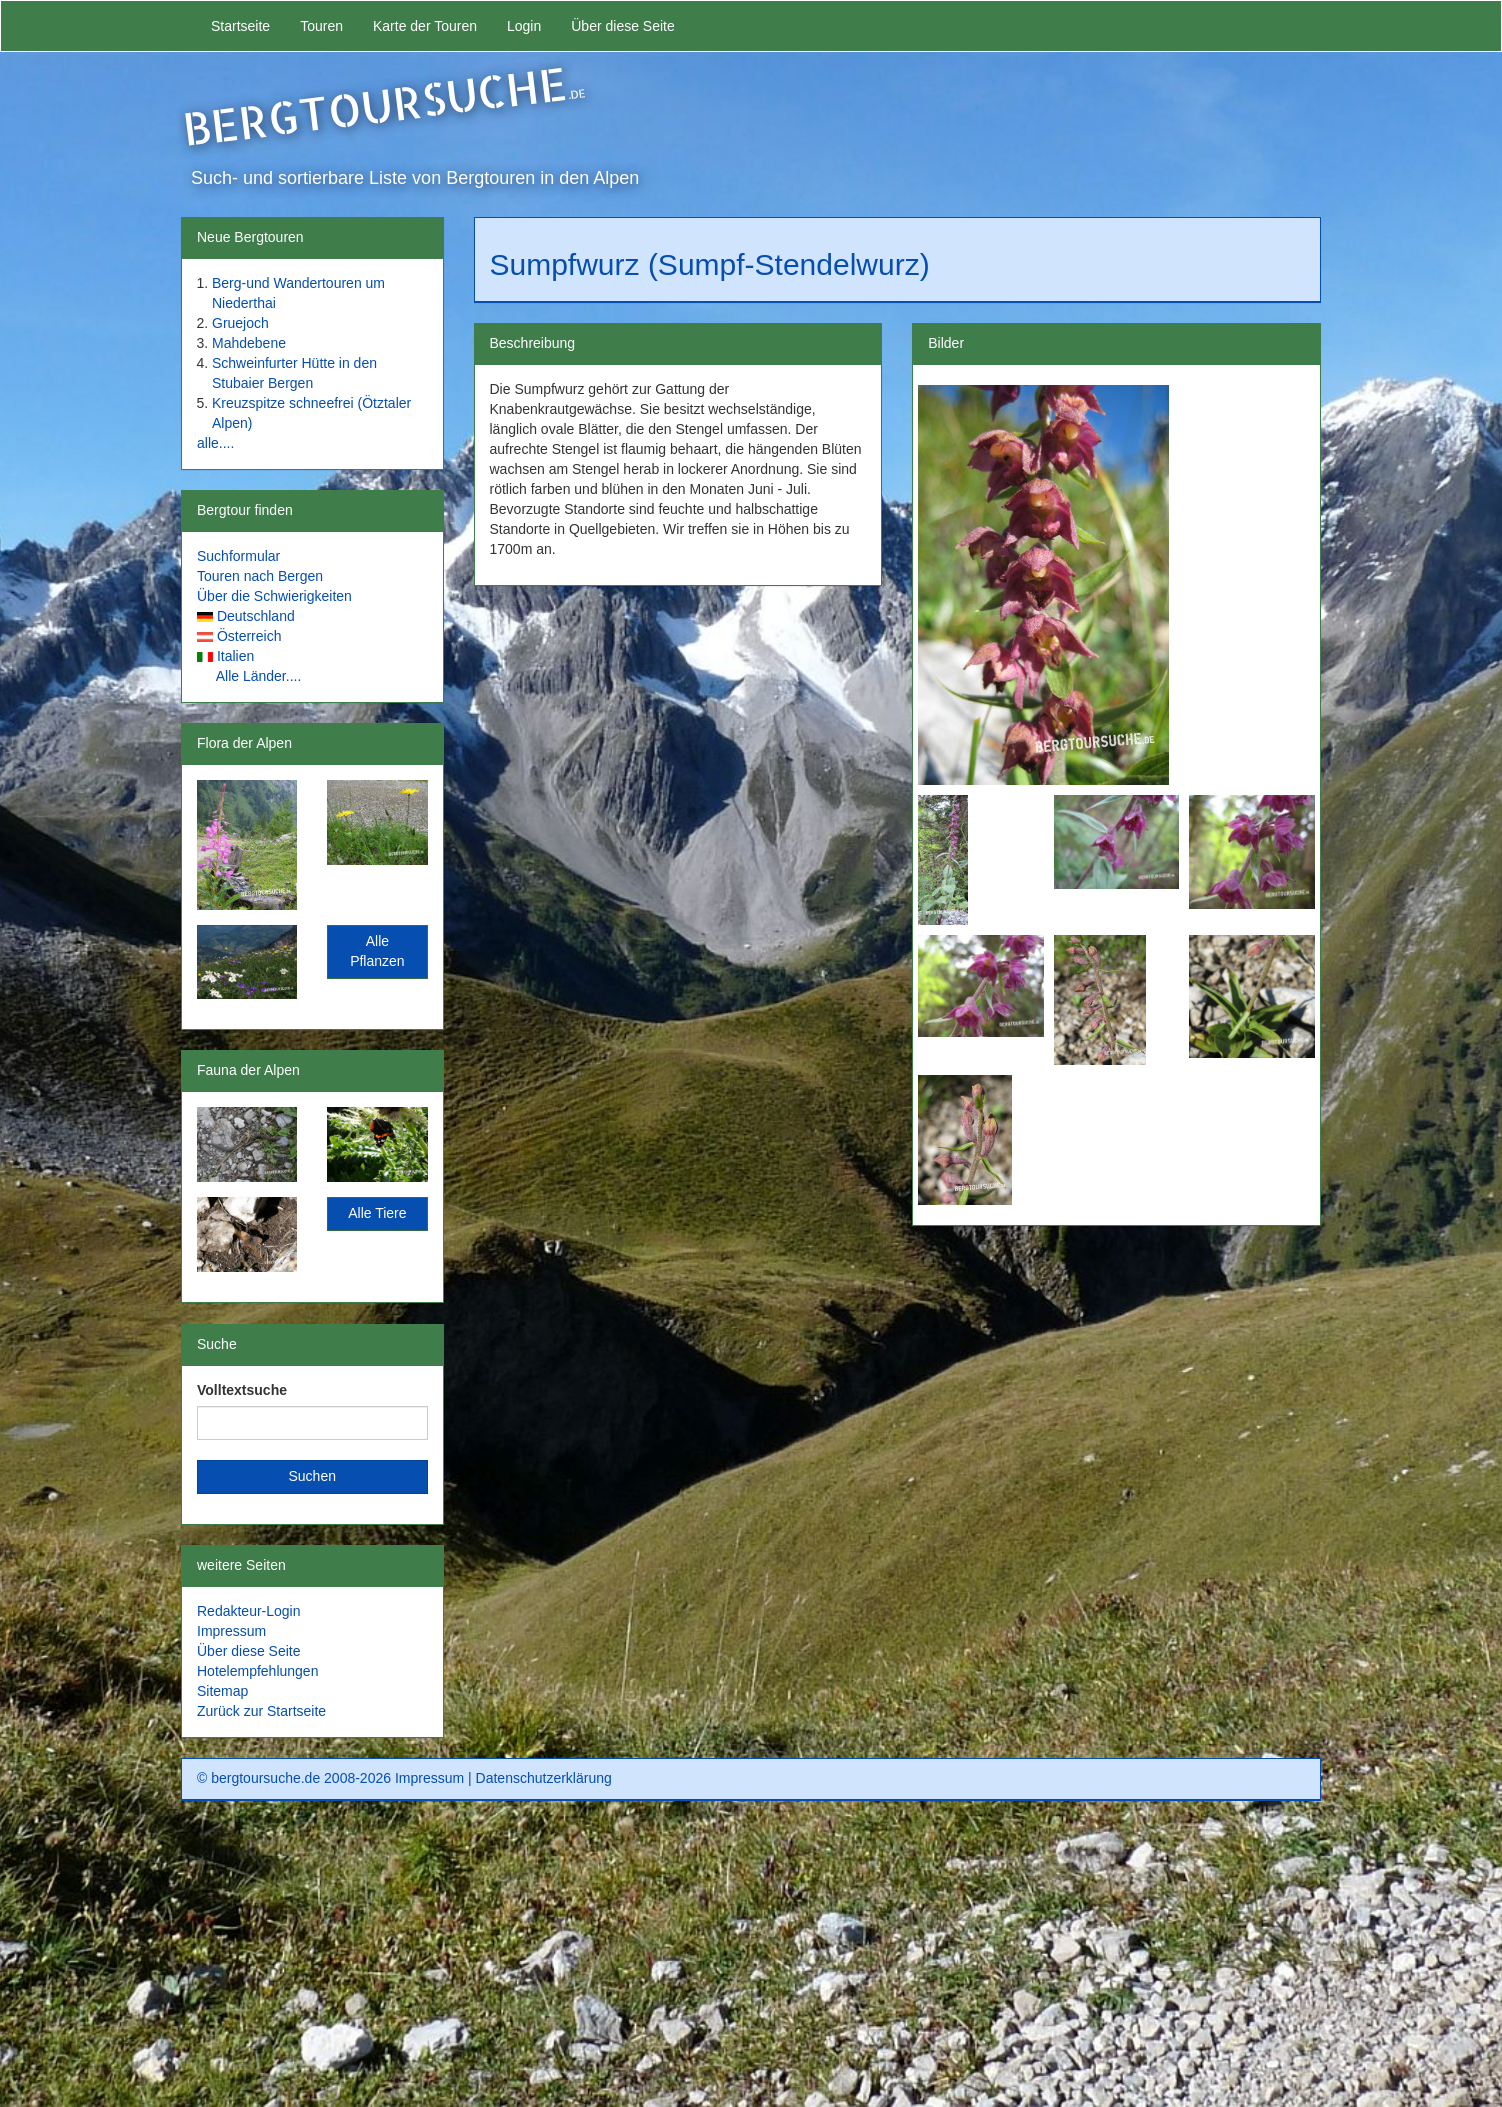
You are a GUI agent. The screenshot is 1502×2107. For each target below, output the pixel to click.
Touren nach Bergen (260, 576)
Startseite (240, 26)
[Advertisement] (751, 1961)
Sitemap (222, 1691)
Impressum (231, 1631)
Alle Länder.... (259, 676)
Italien (235, 656)
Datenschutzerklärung (544, 1778)
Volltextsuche (242, 1390)
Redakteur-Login (249, 1611)
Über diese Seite (623, 26)
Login (524, 26)
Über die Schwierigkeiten (274, 596)
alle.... (215, 443)
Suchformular (238, 556)
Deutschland (256, 616)
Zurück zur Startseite (261, 1711)
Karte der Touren (425, 26)
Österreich (249, 636)
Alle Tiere (377, 1213)
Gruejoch (240, 323)
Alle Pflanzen (377, 951)
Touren (321, 26)
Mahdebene (249, 343)
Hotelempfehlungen (257, 1671)
